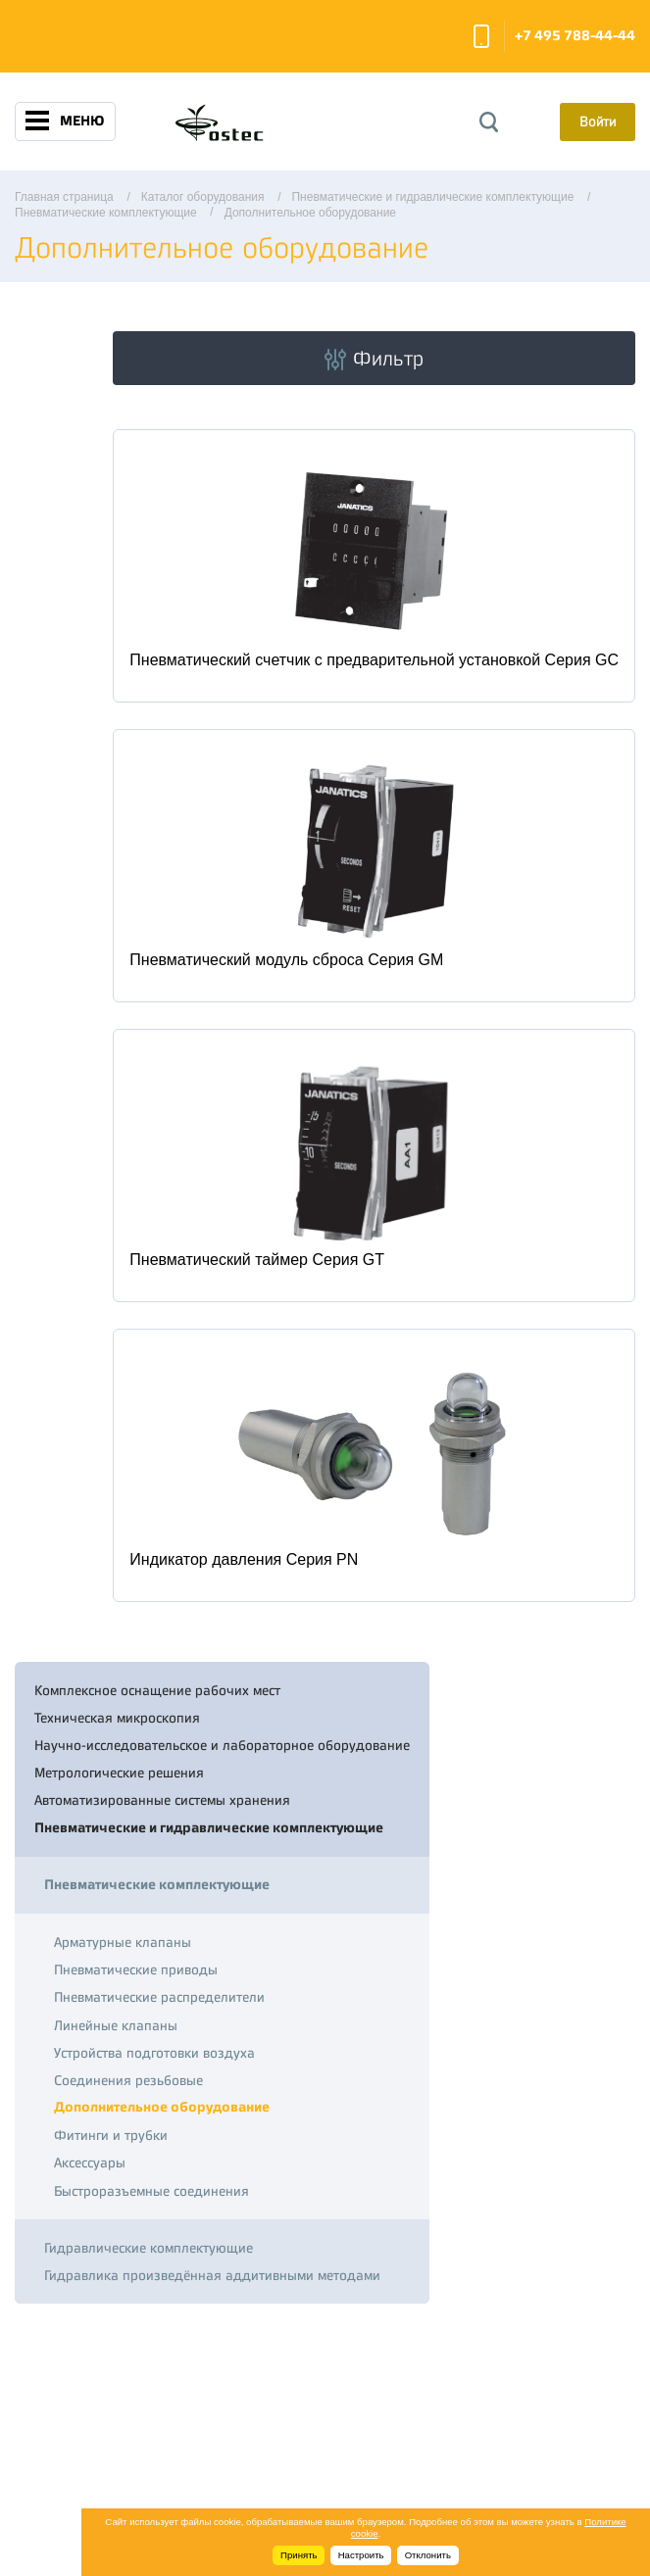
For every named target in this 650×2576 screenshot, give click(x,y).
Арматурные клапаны (122, 1942)
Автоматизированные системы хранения (162, 1800)
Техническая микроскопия (117, 1717)
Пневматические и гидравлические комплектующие (208, 1828)
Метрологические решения (119, 1772)
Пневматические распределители (159, 1997)
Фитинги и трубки (111, 2135)
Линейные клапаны (115, 2025)
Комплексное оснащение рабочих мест (157, 1690)
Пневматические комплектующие (157, 1884)
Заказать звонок (481, 36)
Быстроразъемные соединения (151, 2191)
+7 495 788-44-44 (575, 35)
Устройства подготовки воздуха (154, 2053)
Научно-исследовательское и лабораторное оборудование (222, 1745)
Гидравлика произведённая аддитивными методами (212, 2275)
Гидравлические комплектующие (148, 2248)
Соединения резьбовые (128, 2080)
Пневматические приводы (136, 1969)
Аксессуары (89, 2162)
